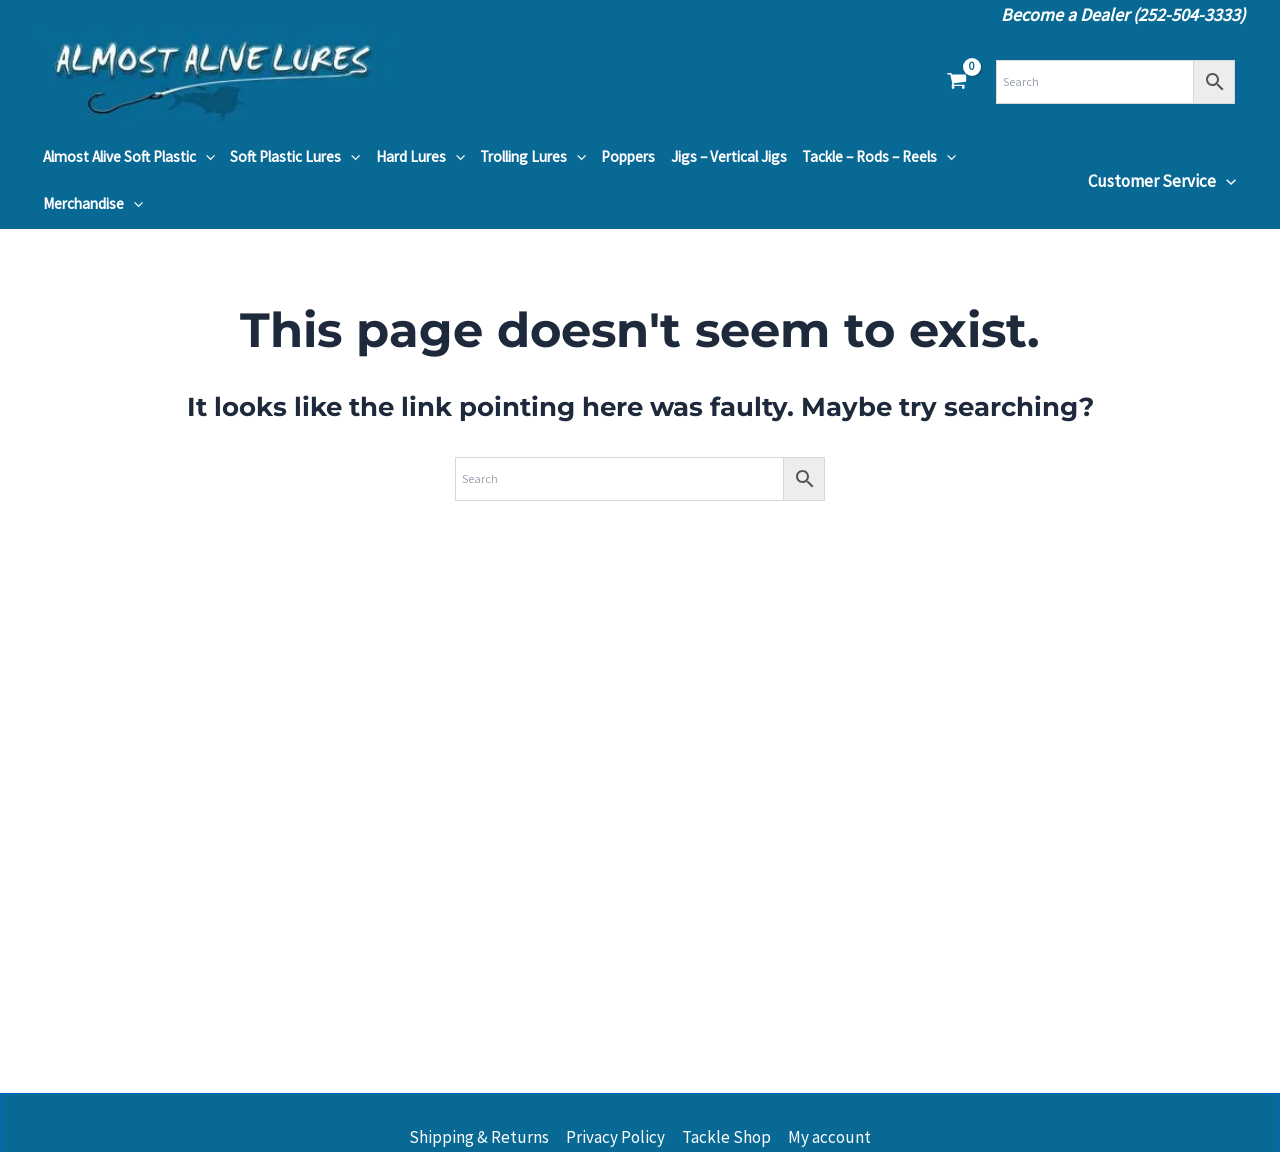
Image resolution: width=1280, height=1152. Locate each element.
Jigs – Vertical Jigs (729, 156)
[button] (205, 157)
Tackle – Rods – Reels (879, 157)
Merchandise (93, 204)
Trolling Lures (533, 157)
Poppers (628, 156)
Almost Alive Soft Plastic (129, 157)
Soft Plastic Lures (295, 157)
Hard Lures (420, 157)
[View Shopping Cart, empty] (957, 82)
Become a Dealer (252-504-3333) (1123, 14)
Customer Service (1162, 181)
